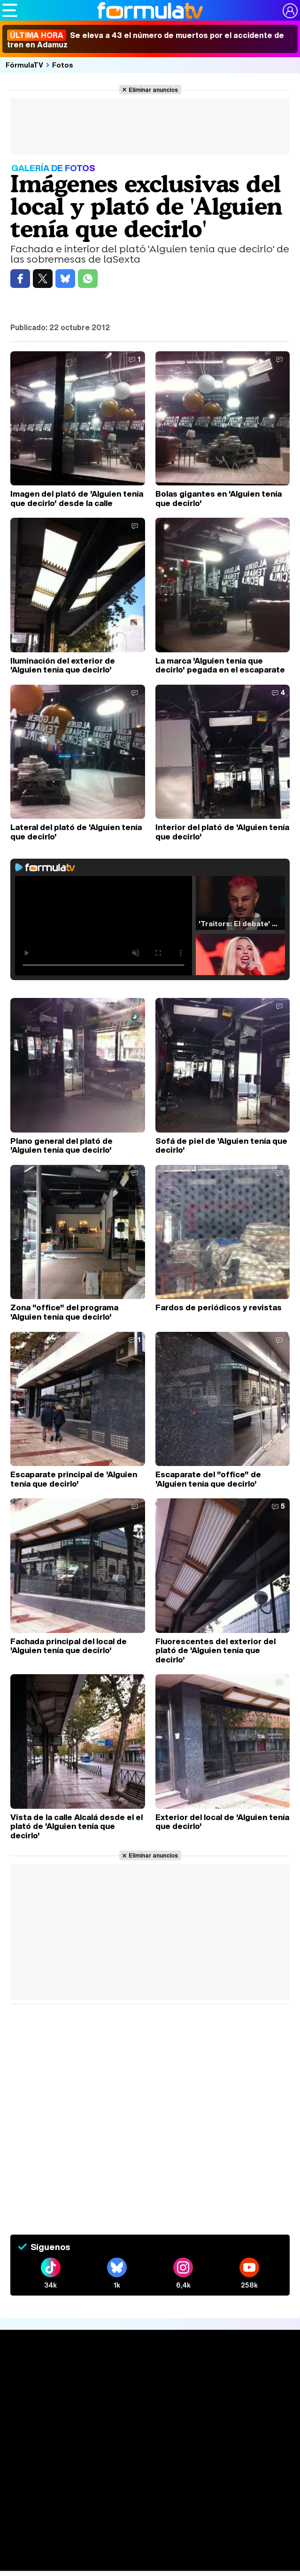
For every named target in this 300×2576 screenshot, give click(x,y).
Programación (150, 2472)
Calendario (150, 2420)
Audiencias (150, 2454)
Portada (150, 2374)
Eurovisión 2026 (150, 2535)
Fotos (62, 65)
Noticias (150, 2392)
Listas (150, 2430)
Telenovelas (150, 2550)
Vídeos (150, 2489)
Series (150, 2409)
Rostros (150, 2567)
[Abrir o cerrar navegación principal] (9, 10)
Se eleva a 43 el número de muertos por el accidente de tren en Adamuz (145, 40)
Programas (150, 2524)
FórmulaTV (24, 65)
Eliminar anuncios (153, 89)
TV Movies (150, 2440)
